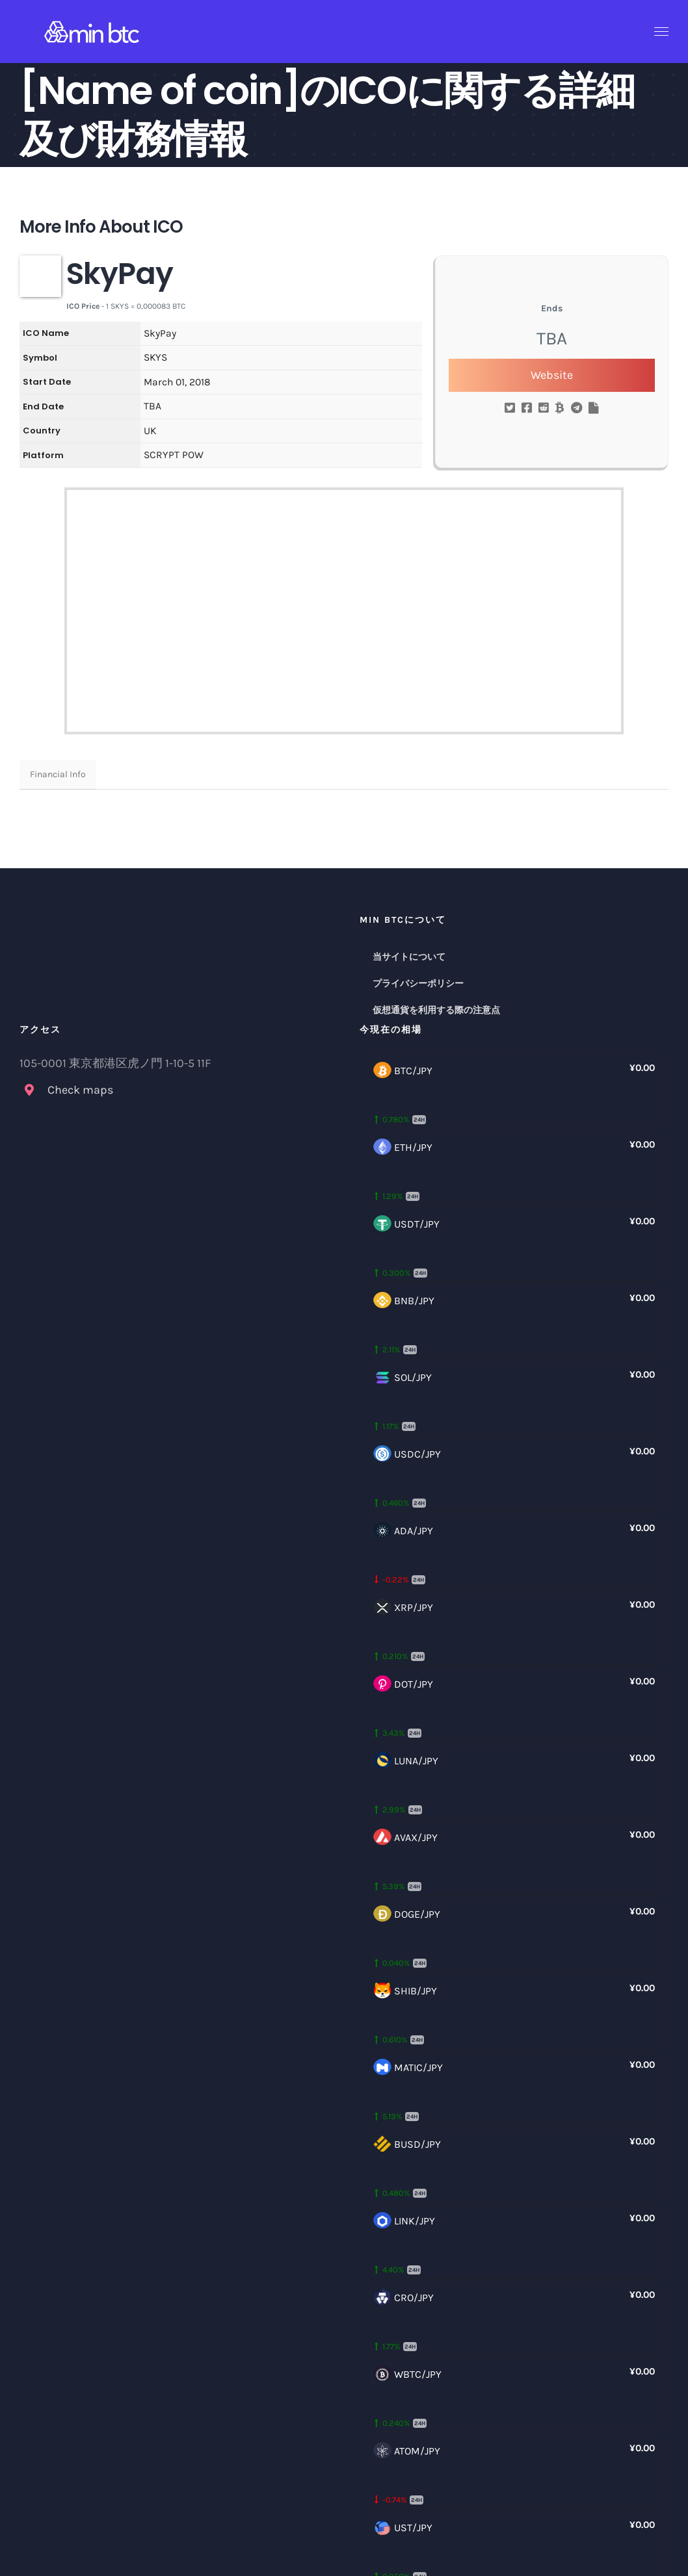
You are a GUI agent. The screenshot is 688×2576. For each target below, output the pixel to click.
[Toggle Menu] (661, 31)
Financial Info (58, 774)
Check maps (80, 1090)
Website (552, 375)
